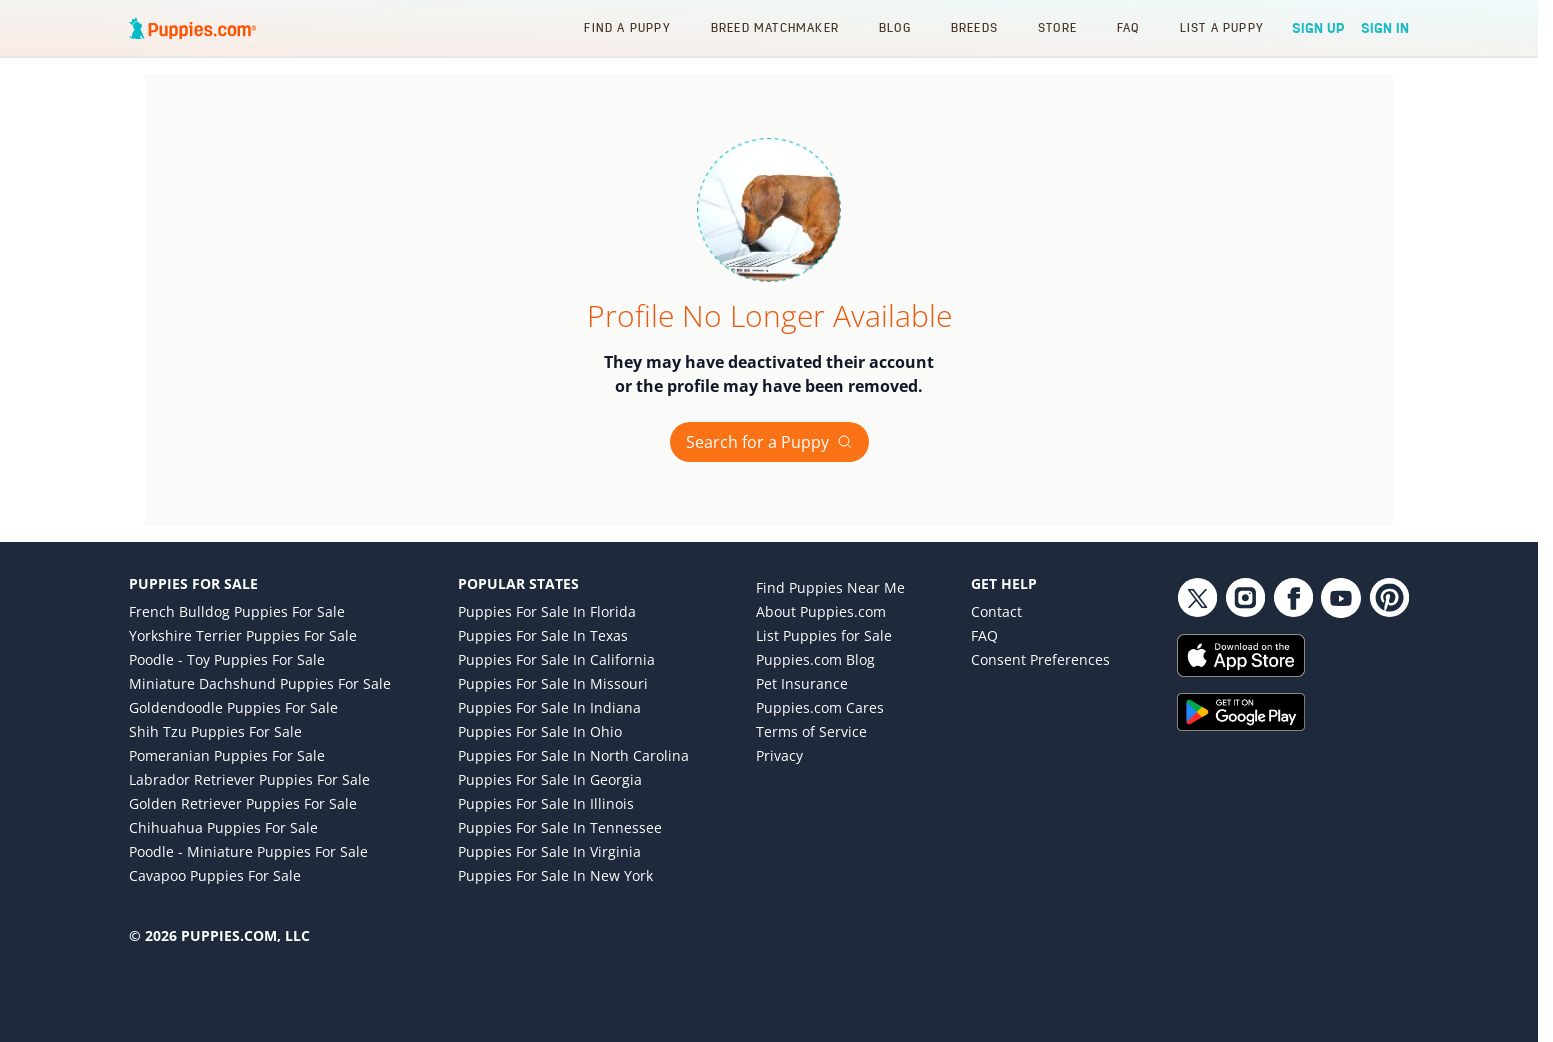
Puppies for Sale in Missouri (553, 683)
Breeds (974, 27)
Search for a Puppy (769, 442)
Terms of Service (811, 731)
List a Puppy (1222, 27)
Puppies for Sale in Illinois (546, 803)
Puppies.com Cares (820, 707)
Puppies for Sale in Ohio (540, 731)
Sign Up (1318, 28)
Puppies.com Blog (815, 659)
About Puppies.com (821, 611)
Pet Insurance (802, 683)
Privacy (779, 755)
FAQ (1128, 27)
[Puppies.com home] (193, 28)
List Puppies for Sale (824, 635)
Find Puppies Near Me (830, 587)
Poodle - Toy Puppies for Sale (227, 659)
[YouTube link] (1341, 598)
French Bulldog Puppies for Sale (237, 611)
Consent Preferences (1040, 659)
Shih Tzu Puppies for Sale (215, 731)
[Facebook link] (1293, 598)
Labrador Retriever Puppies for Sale (249, 779)
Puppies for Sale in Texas (543, 635)
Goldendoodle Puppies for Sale (233, 707)
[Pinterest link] (1389, 598)
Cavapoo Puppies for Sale (215, 875)
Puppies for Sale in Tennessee (560, 827)
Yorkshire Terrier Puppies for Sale (243, 635)
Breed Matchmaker (775, 27)
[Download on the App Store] (1293, 655)
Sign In (1385, 28)
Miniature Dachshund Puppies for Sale (260, 683)
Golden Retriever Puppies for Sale (243, 803)
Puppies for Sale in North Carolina (573, 755)
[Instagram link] (1245, 598)
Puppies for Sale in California (556, 659)
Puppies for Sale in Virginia (549, 851)
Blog (895, 27)
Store (1057, 27)
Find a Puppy (627, 27)
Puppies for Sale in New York (555, 875)
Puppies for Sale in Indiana (549, 707)
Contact (996, 611)
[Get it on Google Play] (1293, 712)
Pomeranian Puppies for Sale (227, 755)
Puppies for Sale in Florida (547, 611)
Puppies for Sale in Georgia (550, 779)
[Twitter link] (1197, 598)
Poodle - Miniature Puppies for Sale (248, 851)
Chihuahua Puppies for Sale (223, 827)
